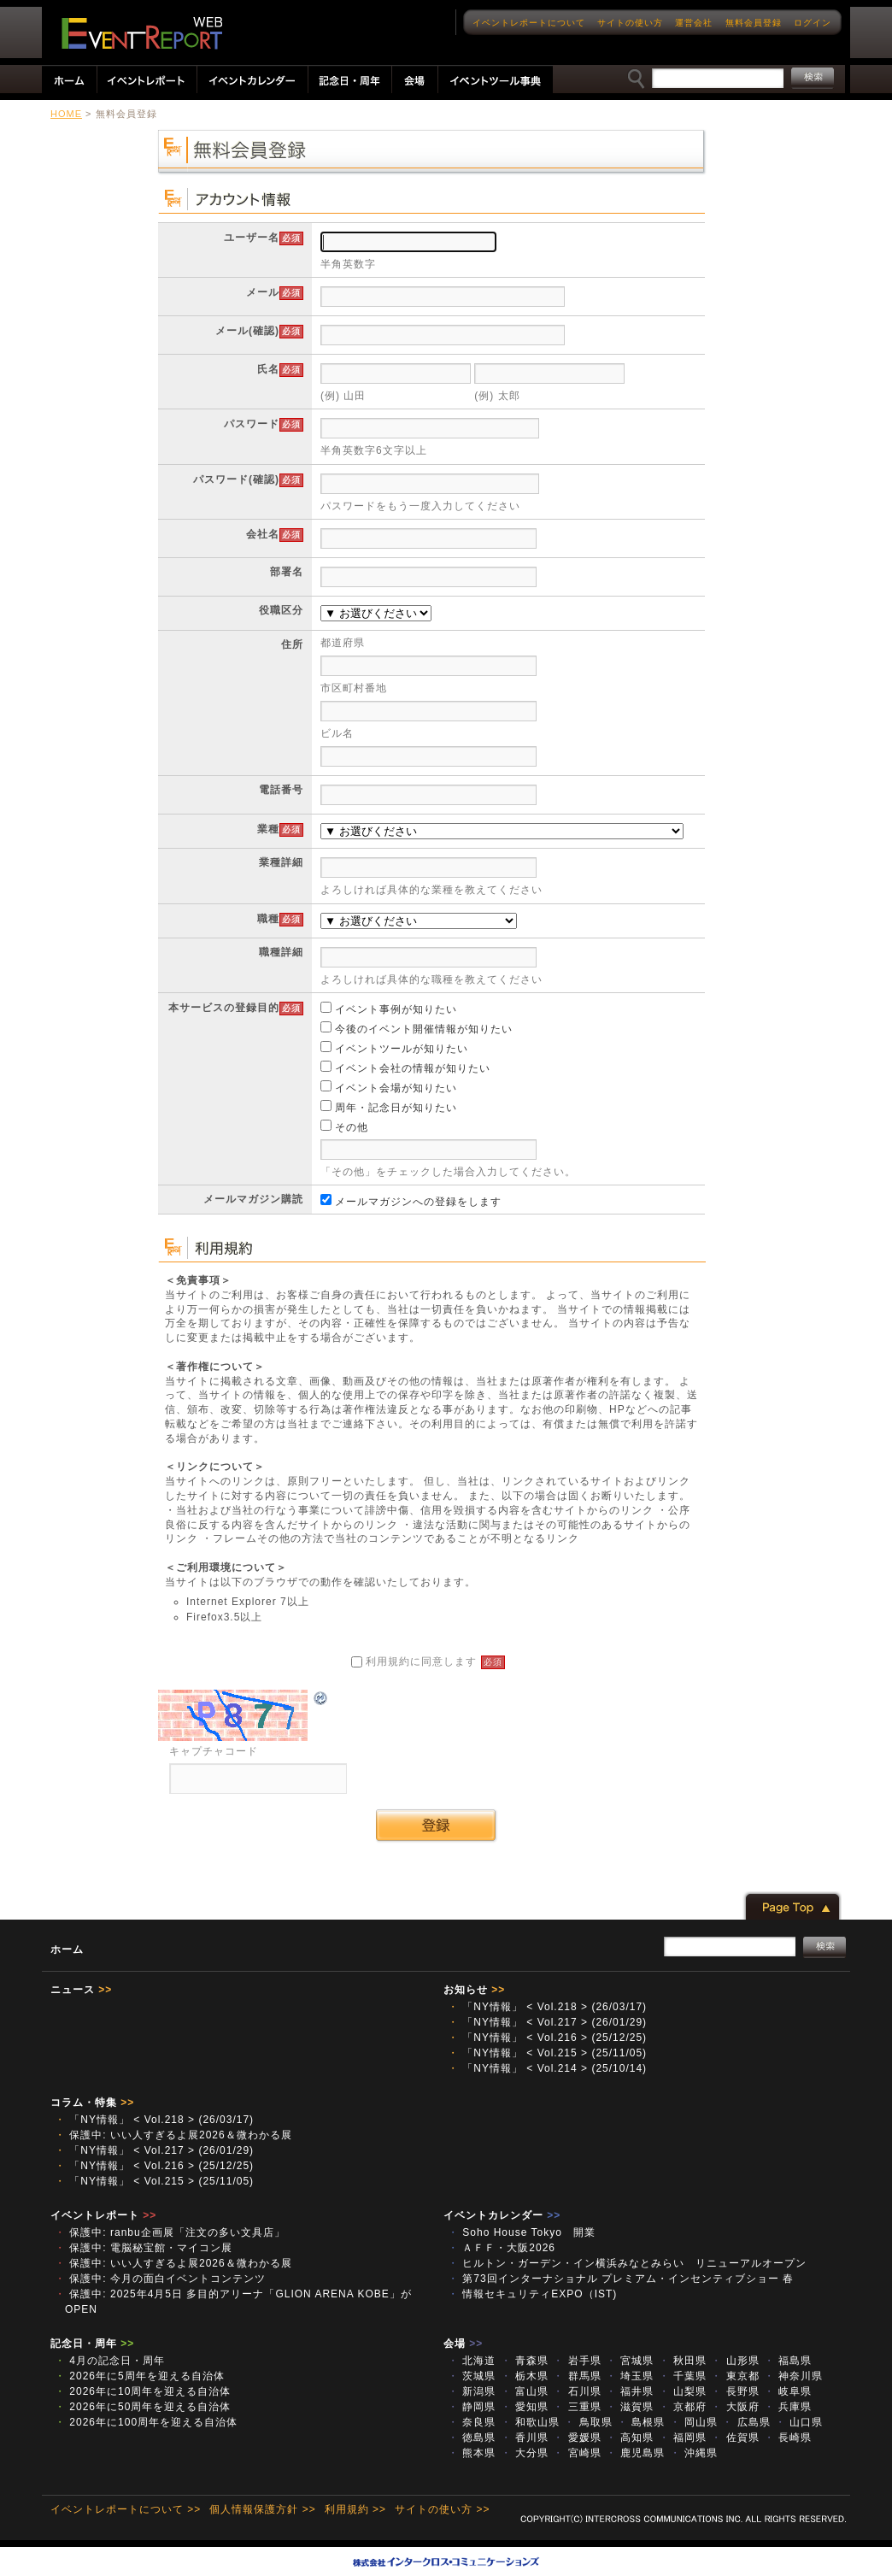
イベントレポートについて (528, 22)
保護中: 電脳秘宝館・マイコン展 (143, 2248)
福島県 (788, 2361)
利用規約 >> (355, 2509)
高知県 (630, 2438)
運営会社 (694, 22)
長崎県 (788, 2438)
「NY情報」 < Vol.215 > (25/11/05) (547, 2053)
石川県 (577, 2391)
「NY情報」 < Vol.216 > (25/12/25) (547, 2038)
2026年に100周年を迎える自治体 (146, 2422)
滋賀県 (630, 2407)
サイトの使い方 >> (442, 2509)
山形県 (735, 2361)
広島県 (746, 2422)
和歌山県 (530, 2422)
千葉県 (683, 2376)
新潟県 (472, 2391)
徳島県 (472, 2438)
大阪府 (735, 2407)
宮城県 (630, 2361)
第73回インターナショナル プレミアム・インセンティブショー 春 (621, 2279)
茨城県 (472, 2376)
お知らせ (474, 1990)
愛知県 (525, 2407)
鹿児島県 (635, 2453)
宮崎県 (577, 2453)
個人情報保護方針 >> (262, 2509)
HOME (66, 114)
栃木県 (525, 2376)
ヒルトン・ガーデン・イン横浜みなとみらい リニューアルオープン (627, 2263)
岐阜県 (788, 2391)
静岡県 (472, 2407)
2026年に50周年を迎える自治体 (143, 2407)
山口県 (799, 2422)
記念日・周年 (92, 2344)
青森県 (525, 2361)
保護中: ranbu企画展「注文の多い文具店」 (170, 2232)
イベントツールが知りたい (394, 1049)
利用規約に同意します (428, 1661)
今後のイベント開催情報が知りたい (416, 1029)
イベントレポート (103, 2215)
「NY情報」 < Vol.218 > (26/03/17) (547, 2007)
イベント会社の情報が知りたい (405, 1068)
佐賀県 (735, 2438)
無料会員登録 (753, 22)
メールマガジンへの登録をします (411, 1202)
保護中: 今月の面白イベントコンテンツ (160, 2279)
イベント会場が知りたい (388, 1088)
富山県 (525, 2391)
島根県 (641, 2422)
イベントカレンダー (501, 2215)
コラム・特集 (92, 2102)
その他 (344, 1127)
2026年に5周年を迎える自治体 (140, 2376)
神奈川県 (793, 2376)
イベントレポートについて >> (125, 2509)
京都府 (683, 2407)
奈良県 (472, 2422)
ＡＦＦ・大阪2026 (501, 2248)
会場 (463, 2344)
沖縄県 (694, 2453)
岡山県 (694, 2422)
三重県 (577, 2407)
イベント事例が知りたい (388, 1009)
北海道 (472, 2361)
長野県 (735, 2391)
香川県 (525, 2438)
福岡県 (683, 2438)
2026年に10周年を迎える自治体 (143, 2391)
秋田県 (683, 2361)
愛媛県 (577, 2438)
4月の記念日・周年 (110, 2361)
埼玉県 (630, 2376)
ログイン (812, 22)
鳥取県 (588, 2422)
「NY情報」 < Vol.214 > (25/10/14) (547, 2068)
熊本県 (472, 2453)
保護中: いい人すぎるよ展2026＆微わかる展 (173, 2135)
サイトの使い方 (630, 22)
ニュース (81, 1990)
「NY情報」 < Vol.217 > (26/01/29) (547, 2022)
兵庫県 (788, 2407)
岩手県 (577, 2361)
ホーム (67, 1950)
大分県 (525, 2453)
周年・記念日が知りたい (388, 1108)
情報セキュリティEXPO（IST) (532, 2294)
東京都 (735, 2376)
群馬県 (577, 2376)
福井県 (630, 2391)
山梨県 (683, 2391)
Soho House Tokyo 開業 (522, 2232)
